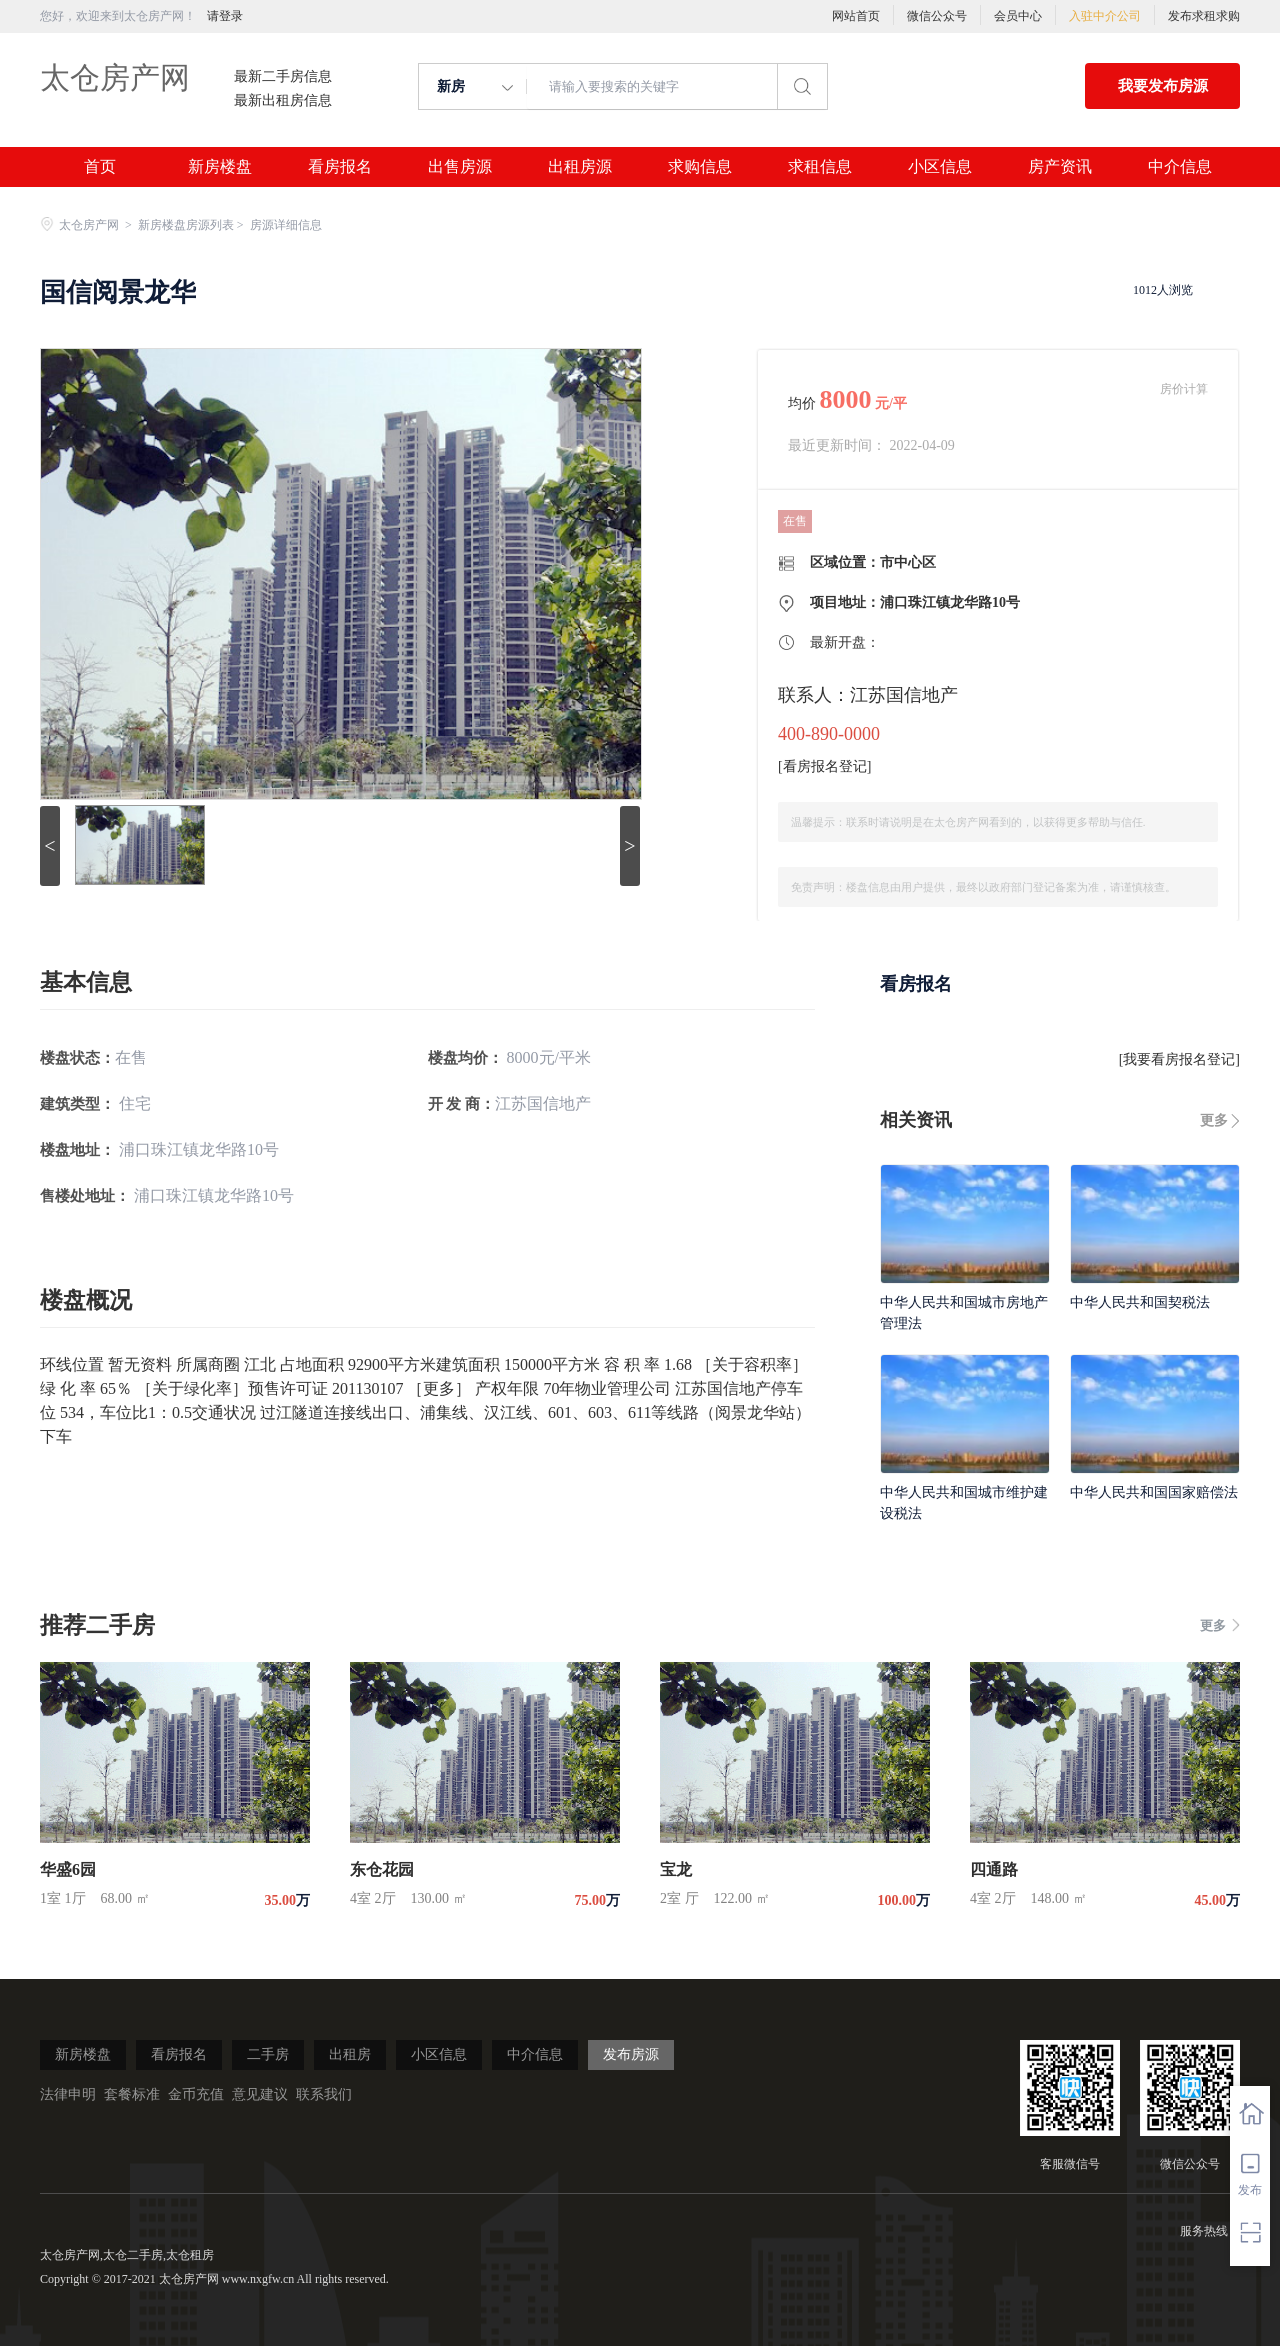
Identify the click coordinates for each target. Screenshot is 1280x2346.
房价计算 (1184, 389)
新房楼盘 (220, 167)
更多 (1214, 1120)
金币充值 (196, 2094)
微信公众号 (937, 16)
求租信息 (820, 167)
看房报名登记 (825, 766)
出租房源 (580, 167)
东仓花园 (382, 1869)
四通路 (994, 1869)
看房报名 (340, 167)
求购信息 (700, 167)
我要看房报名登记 (1179, 1059)
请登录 (225, 16)
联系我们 (324, 2094)
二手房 (268, 2054)
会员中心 (1018, 16)
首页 (100, 167)
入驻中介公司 (1105, 16)
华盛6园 (68, 1869)
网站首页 (856, 16)
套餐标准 (132, 2094)
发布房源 (631, 2054)
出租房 (350, 2054)
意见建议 (260, 2094)
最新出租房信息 (283, 101)
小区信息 (940, 167)
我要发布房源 (1163, 86)
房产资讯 (1060, 167)
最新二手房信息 (283, 77)
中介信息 (1180, 167)
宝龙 (676, 1869)
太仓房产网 (115, 77)
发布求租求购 (1204, 16)
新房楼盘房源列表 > (192, 225)
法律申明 (68, 2094)
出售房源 (460, 167)
